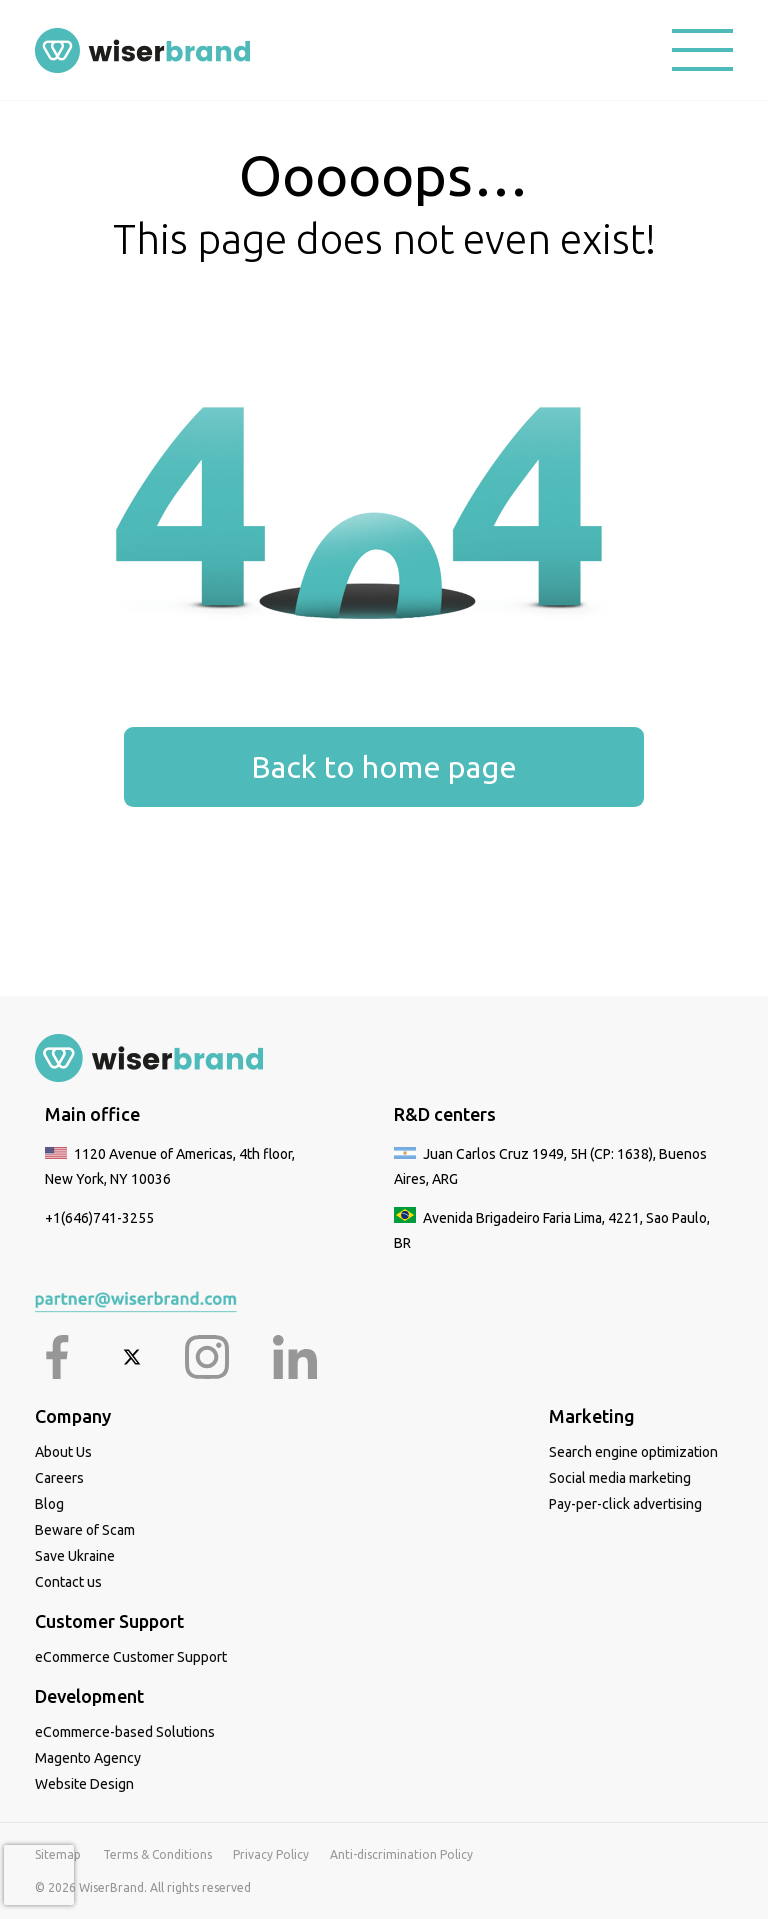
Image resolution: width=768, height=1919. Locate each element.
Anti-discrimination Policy (401, 1854)
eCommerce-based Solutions (125, 1732)
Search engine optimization (633, 1452)
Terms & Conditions (157, 1854)
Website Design (84, 1784)
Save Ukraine (75, 1556)
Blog (49, 1504)
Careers (59, 1478)
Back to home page (384, 766)
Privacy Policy (271, 1854)
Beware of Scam (85, 1530)
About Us (63, 1452)
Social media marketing (620, 1478)
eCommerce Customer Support (131, 1657)
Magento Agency (88, 1758)
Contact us (68, 1582)
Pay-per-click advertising (625, 1504)
